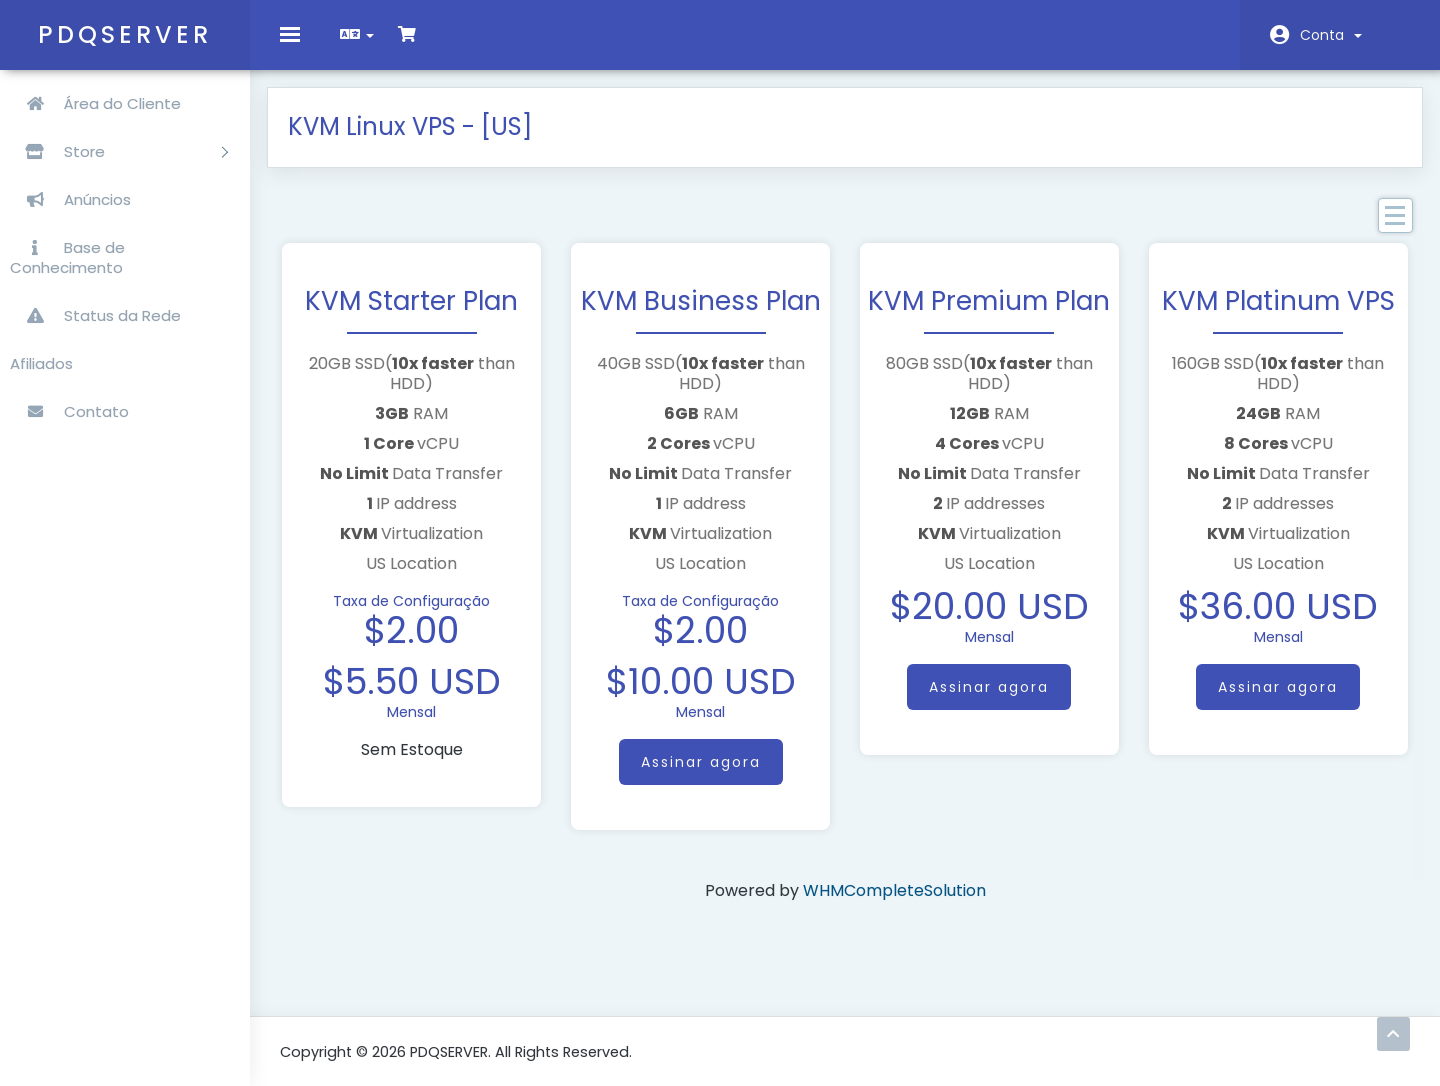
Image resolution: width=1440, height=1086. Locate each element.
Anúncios (70, 199)
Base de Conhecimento (67, 257)
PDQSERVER (125, 34)
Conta (1331, 35)
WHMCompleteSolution (894, 902)
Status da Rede (95, 315)
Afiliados (41, 363)
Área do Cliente (95, 103)
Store (119, 151)
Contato (69, 411)
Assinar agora (704, 774)
